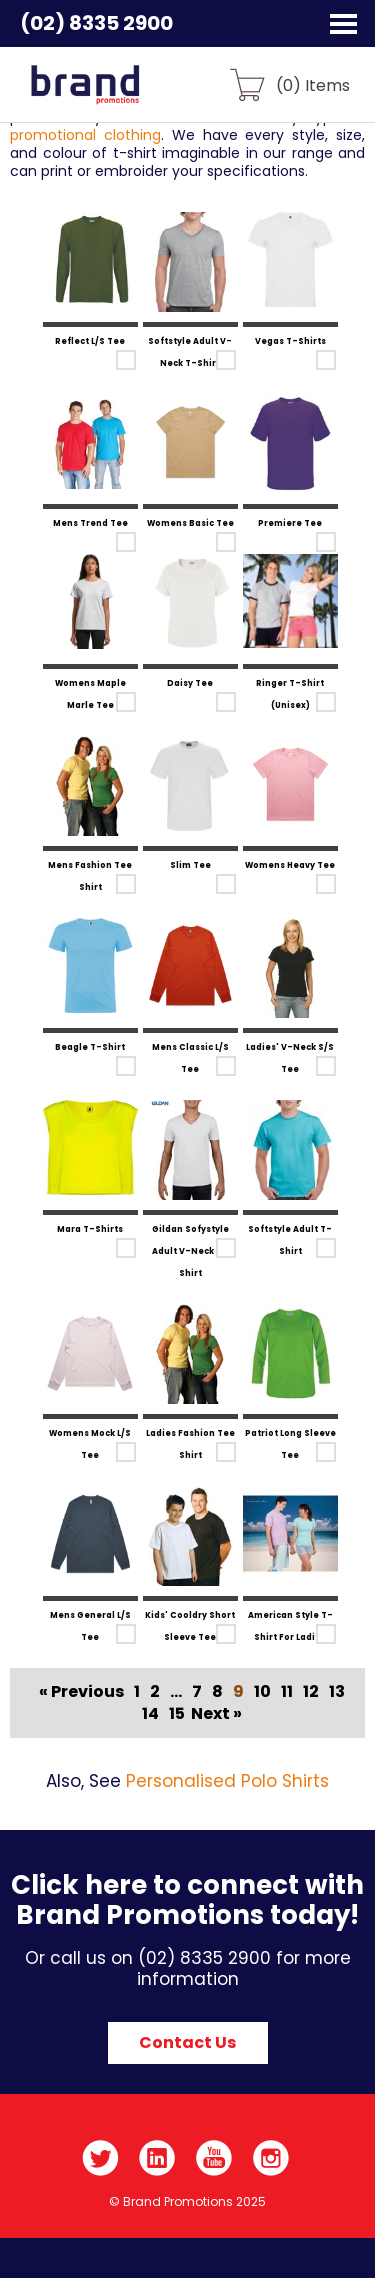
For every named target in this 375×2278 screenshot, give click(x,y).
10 (262, 1691)
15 (177, 1713)
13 (337, 1691)
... (176, 1691)
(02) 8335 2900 (96, 23)
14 (150, 1713)
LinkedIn (157, 2158)
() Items (313, 84)
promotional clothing (85, 135)
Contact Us (187, 2042)
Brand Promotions (121, 96)
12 (311, 1691)
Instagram (271, 2158)
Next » (216, 1713)
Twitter (100, 2158)
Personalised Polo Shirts (227, 1781)
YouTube (214, 2158)
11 (287, 1691)
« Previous (81, 1691)
